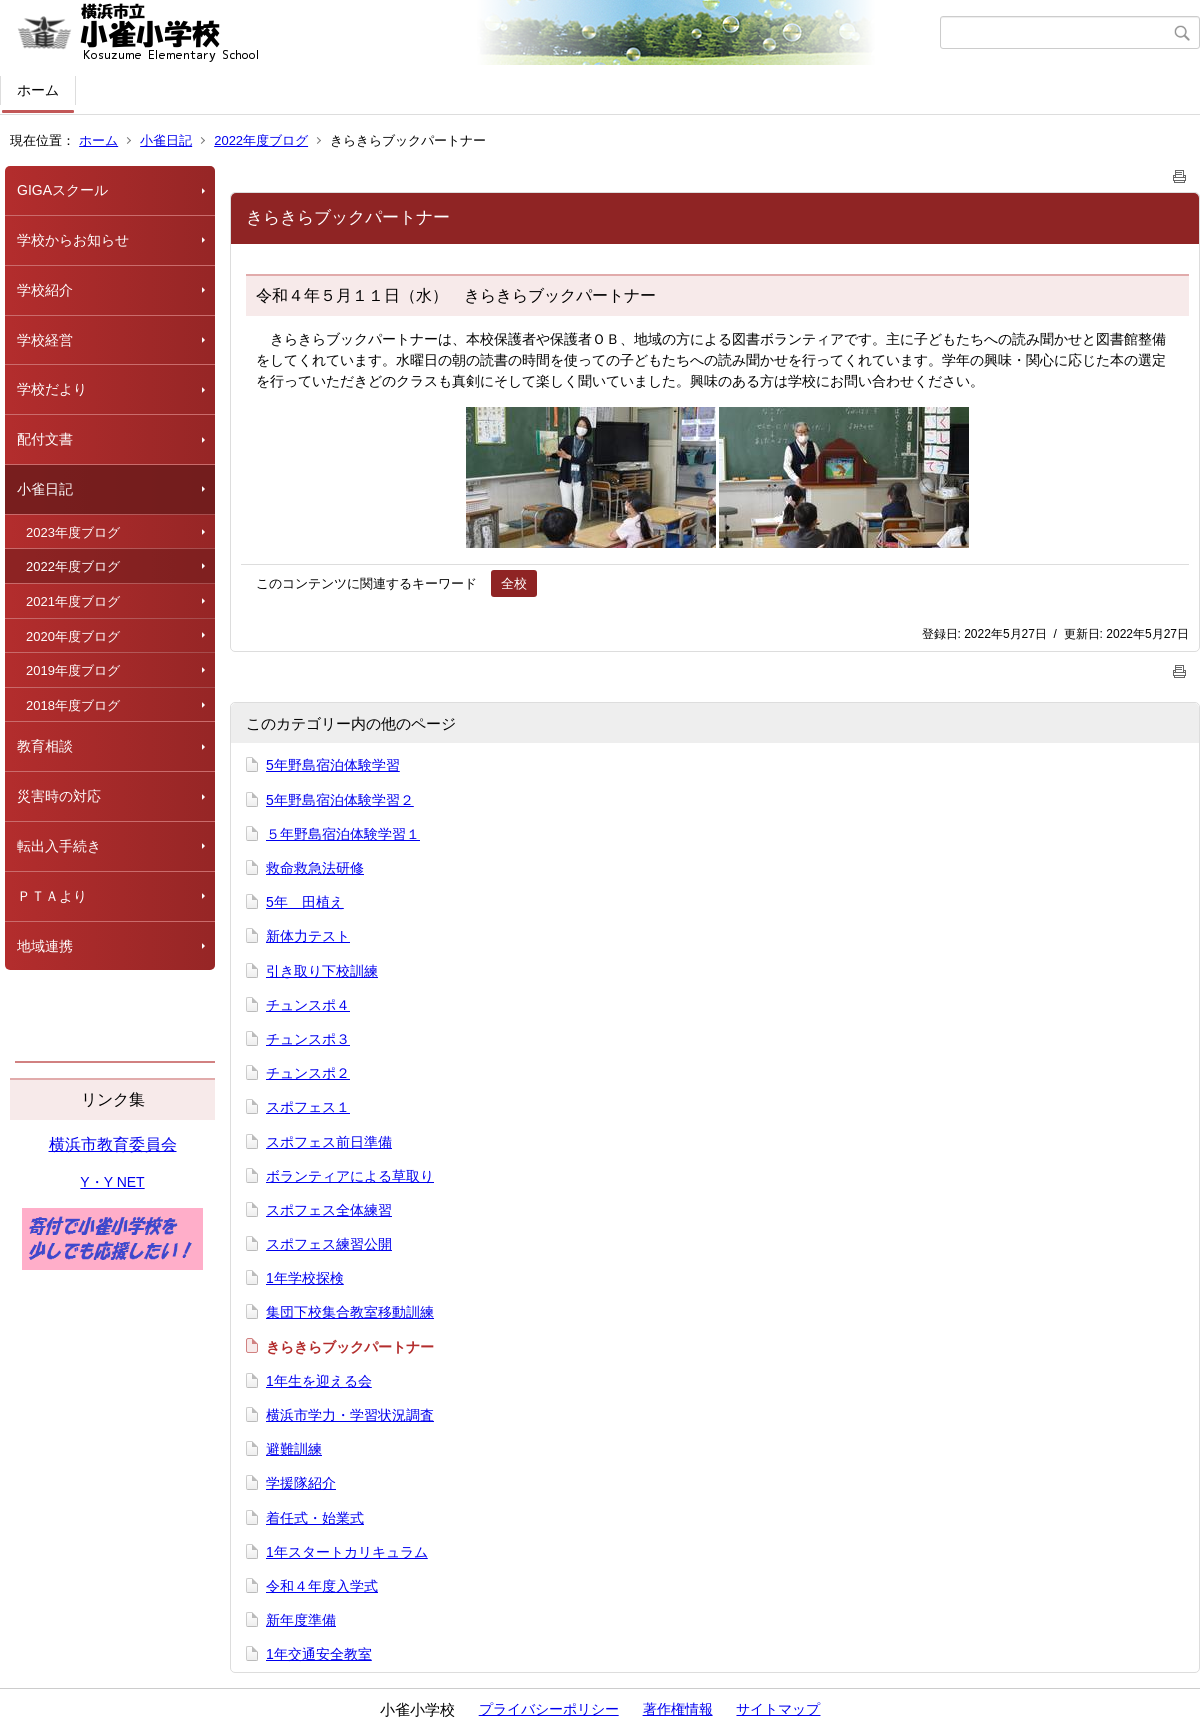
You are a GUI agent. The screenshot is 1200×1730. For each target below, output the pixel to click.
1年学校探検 (305, 1278)
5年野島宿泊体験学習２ (340, 800)
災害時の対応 (59, 796)
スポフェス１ (308, 1107)
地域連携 (45, 946)
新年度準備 (301, 1620)
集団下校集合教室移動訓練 (350, 1312)
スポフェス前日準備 (329, 1142)
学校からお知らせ (73, 240)
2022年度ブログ (261, 140)
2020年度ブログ (73, 636)
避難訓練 (294, 1449)
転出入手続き (59, 846)
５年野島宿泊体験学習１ (343, 834)
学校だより (52, 389)
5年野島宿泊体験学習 (333, 765)
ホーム (38, 90)
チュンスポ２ (308, 1073)
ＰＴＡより (52, 896)
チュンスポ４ (308, 1005)
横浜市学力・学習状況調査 (350, 1415)
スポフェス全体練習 (329, 1210)
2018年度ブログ (73, 705)
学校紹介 (45, 290)
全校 (514, 583)
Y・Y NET (112, 1182)
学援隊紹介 (301, 1483)
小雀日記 (166, 140)
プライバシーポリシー (549, 1709)
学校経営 (45, 340)
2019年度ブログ (73, 670)
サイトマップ (778, 1709)
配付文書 (45, 439)
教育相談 (45, 746)
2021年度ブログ (73, 601)
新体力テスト (308, 936)
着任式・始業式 (315, 1518)
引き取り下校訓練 (322, 971)
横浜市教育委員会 (113, 1144)
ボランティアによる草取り (350, 1176)
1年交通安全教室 (319, 1654)
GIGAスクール (62, 190)
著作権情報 (678, 1709)
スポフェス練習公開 (329, 1244)
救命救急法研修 (315, 868)
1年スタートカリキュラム (347, 1552)
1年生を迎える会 (319, 1381)
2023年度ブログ (73, 532)
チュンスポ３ (308, 1039)
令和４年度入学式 (322, 1586)
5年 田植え (305, 902)
